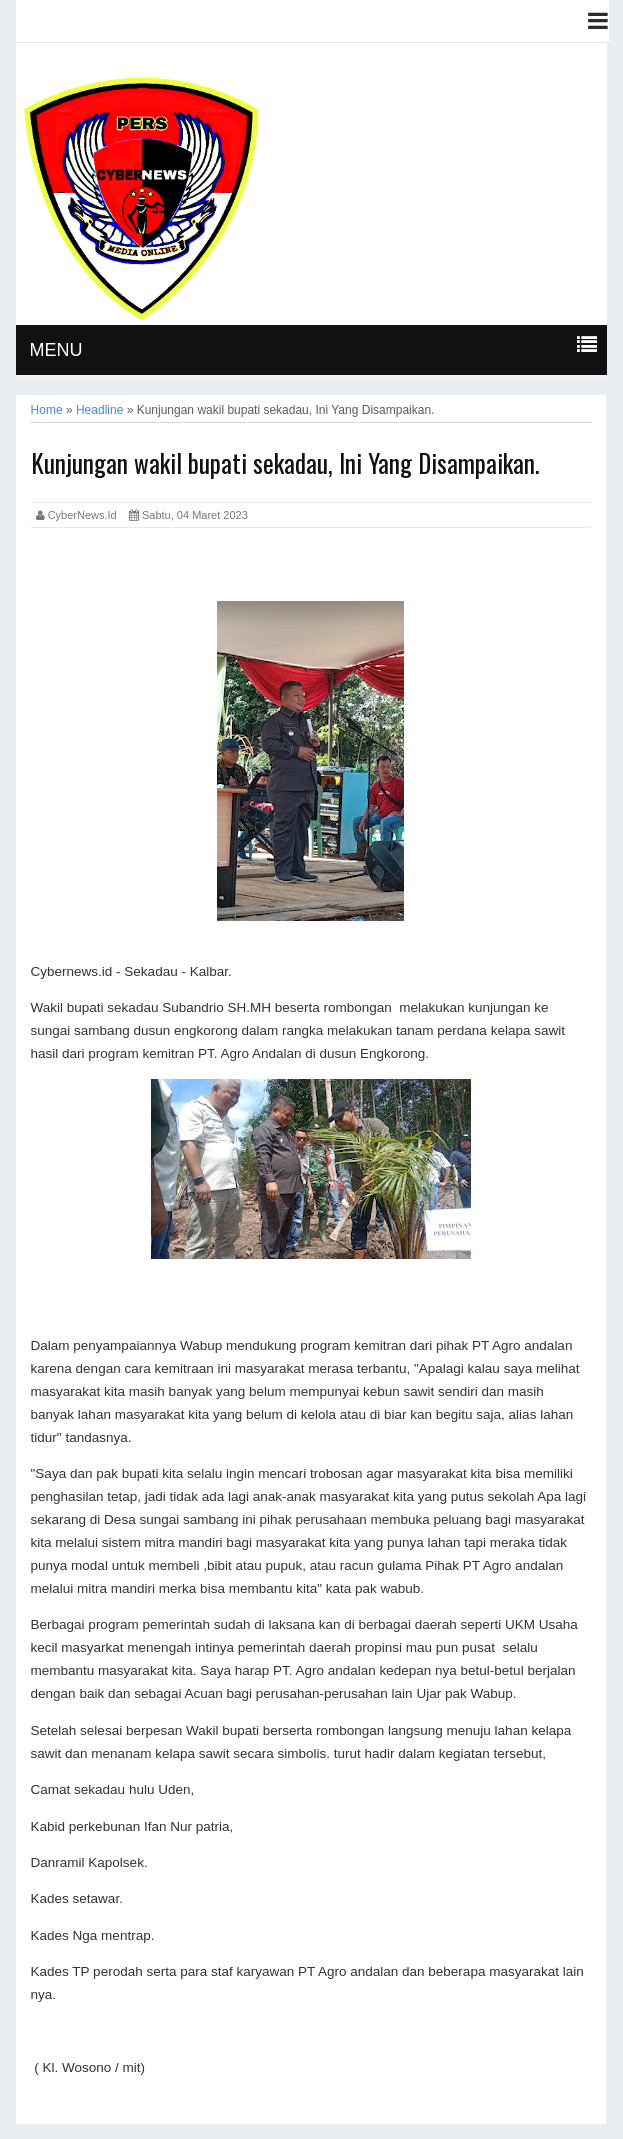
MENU (56, 350)
